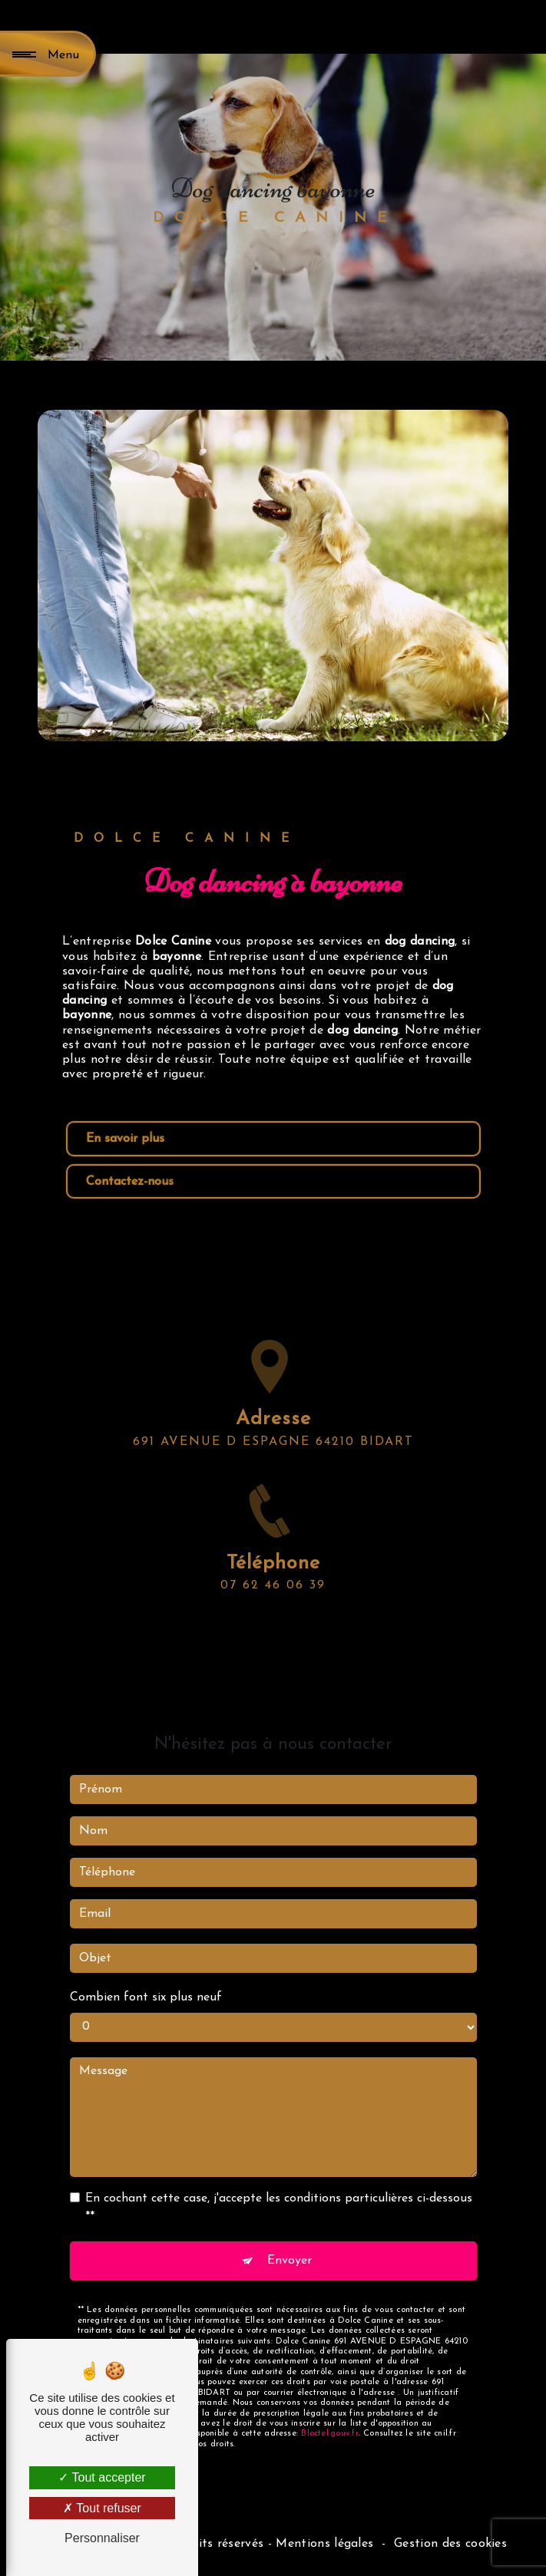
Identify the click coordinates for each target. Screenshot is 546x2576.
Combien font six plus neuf (146, 1937)
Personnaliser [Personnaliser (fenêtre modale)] (102, 2538)
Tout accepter (101, 2477)
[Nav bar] (48, 54)
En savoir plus (125, 1139)
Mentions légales (324, 2544)
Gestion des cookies (450, 2544)
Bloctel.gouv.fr (329, 2374)
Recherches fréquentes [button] (273, 2517)
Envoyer (289, 2201)
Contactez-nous (130, 1182)
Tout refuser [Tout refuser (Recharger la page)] (102, 2508)
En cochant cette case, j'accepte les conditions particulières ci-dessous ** (278, 2147)
